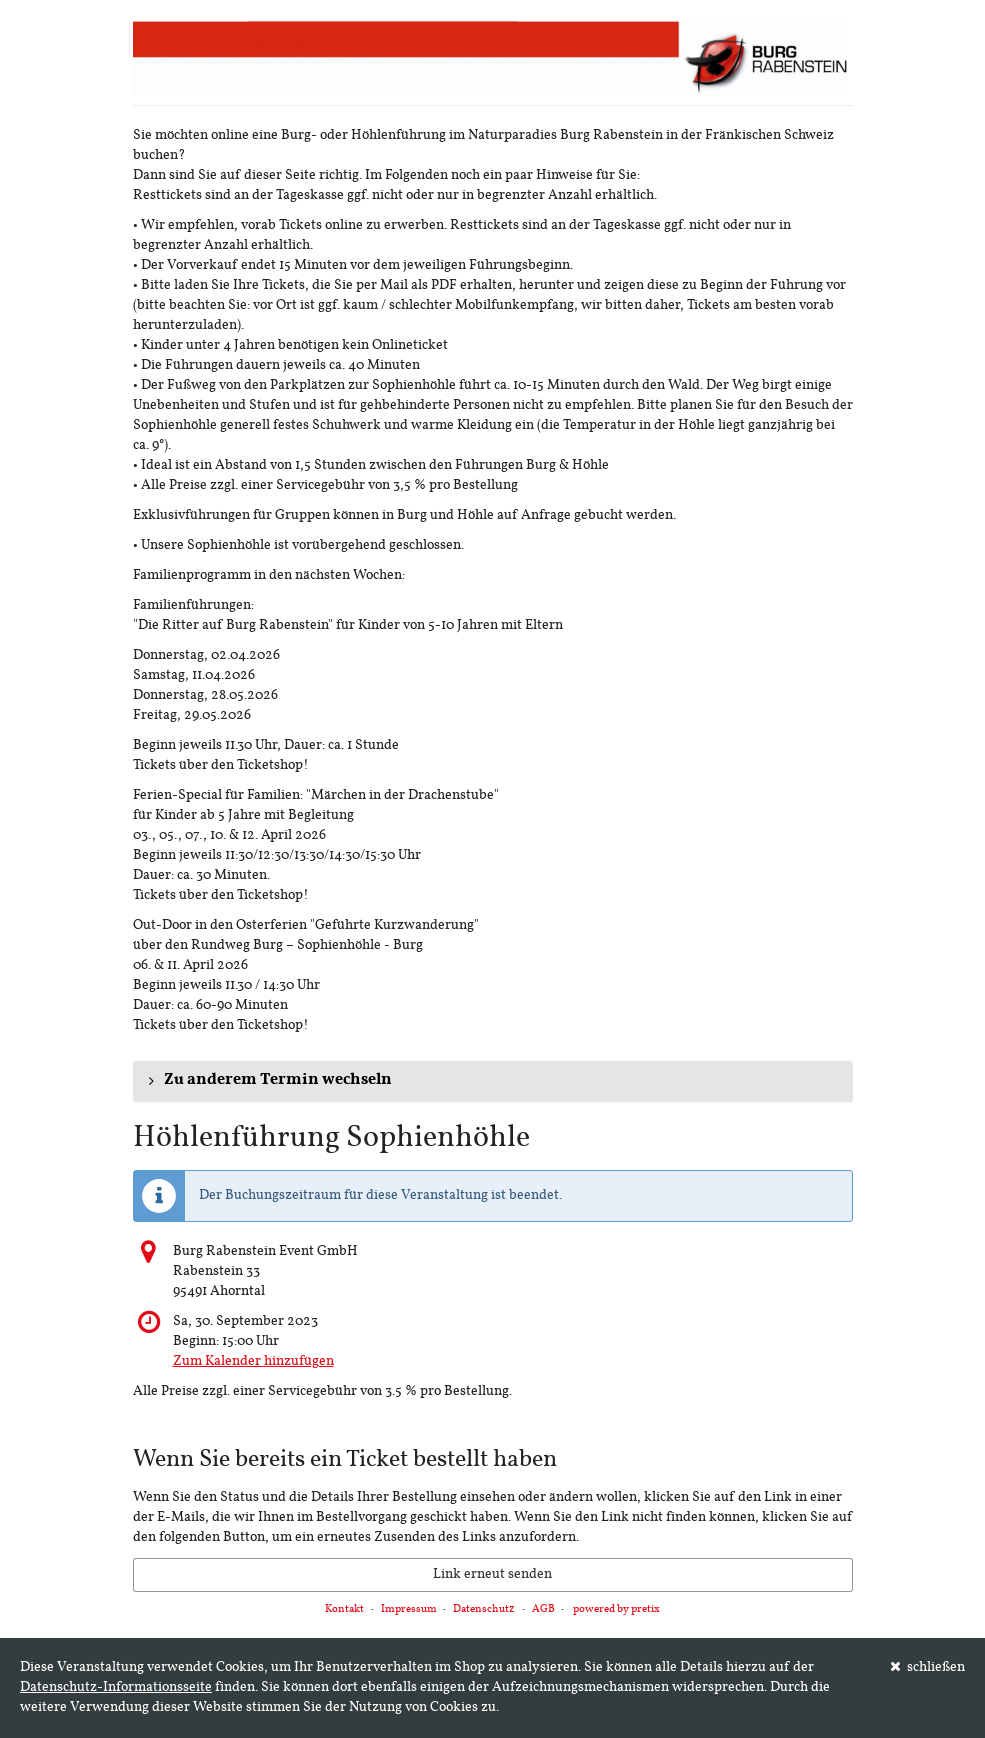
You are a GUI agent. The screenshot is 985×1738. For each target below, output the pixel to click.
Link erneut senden (492, 1574)
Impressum (409, 1609)
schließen (928, 1667)
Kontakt (344, 1609)
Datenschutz (484, 1609)
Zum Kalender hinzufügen (253, 1361)
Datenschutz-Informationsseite (116, 1687)
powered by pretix (616, 1609)
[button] (493, 1081)
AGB (543, 1609)
